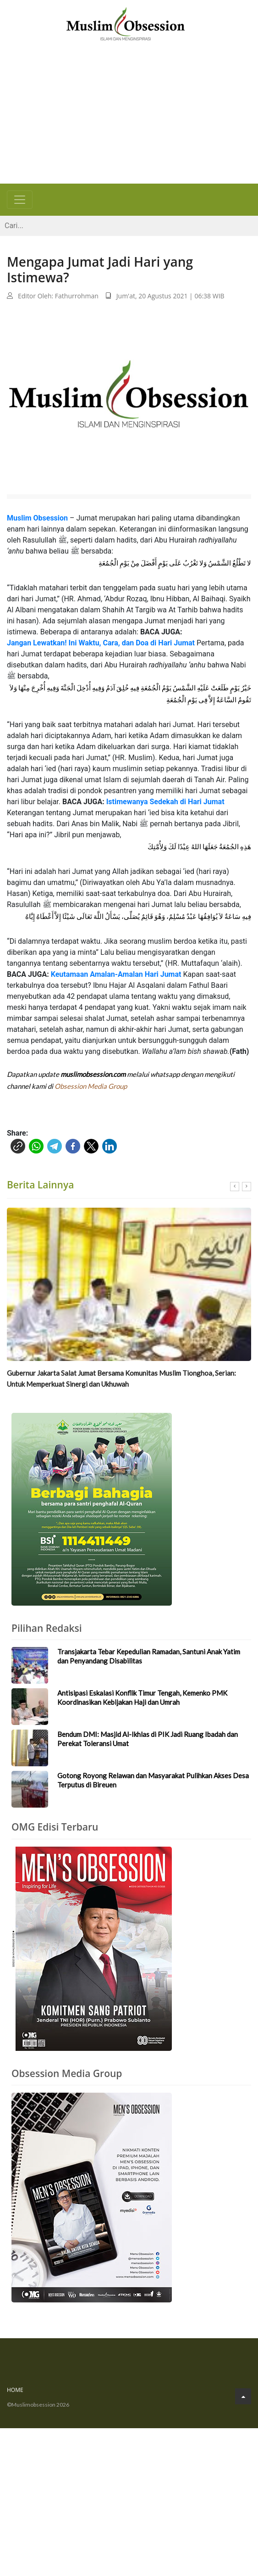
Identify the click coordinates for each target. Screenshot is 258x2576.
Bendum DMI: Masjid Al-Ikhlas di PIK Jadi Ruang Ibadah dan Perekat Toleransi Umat (147, 1738)
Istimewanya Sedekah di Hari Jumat (165, 801)
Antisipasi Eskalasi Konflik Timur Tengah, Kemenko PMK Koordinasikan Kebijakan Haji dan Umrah (142, 1697)
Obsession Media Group (91, 1086)
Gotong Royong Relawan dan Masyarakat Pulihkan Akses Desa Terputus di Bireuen (153, 1780)
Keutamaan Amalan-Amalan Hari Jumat (116, 974)
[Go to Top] (243, 2396)
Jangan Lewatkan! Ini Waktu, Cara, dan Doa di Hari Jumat (101, 642)
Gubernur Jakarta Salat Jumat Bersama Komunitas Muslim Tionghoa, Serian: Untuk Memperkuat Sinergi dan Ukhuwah (121, 1378)
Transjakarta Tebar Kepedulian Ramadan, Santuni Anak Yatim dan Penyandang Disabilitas (148, 1656)
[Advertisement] (129, 114)
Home (15, 2390)
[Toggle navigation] (20, 199)
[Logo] (125, 23)
